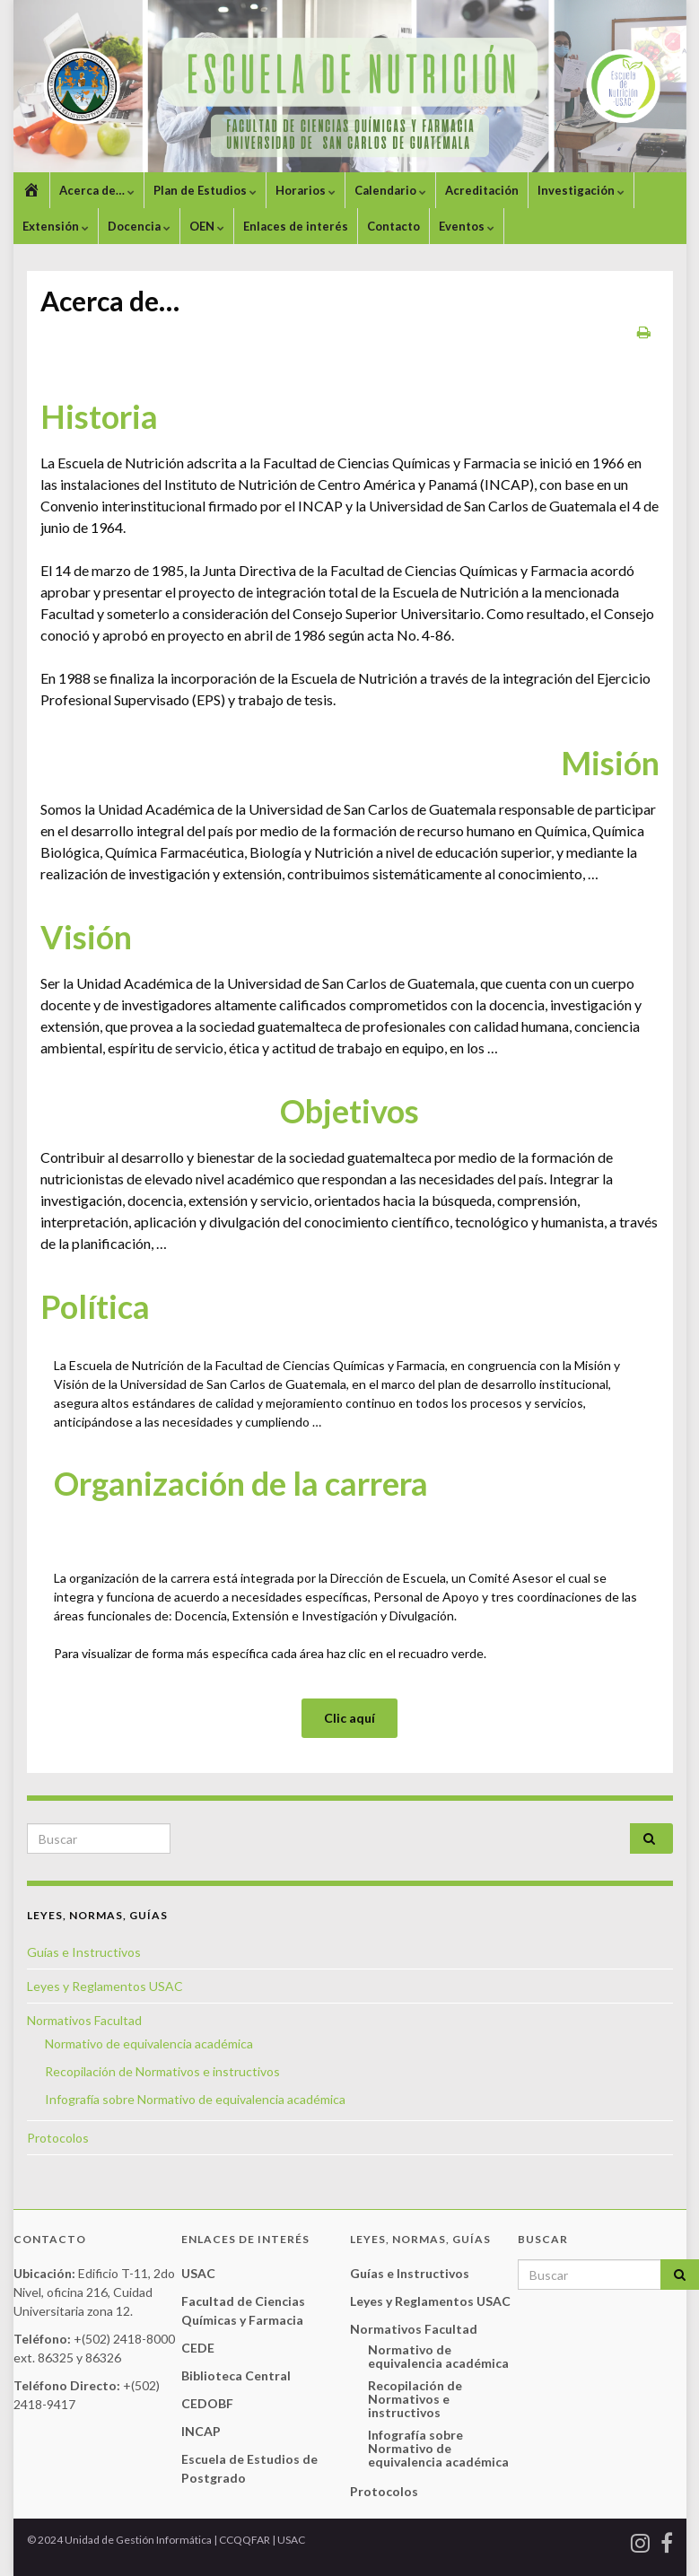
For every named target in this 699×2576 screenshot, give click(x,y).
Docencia (139, 226)
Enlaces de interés (295, 226)
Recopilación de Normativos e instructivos (162, 2071)
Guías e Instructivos (84, 1952)
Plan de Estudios (205, 190)
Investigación (581, 190)
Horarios (305, 190)
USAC (198, 2273)
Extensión (55, 226)
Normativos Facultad (84, 2020)
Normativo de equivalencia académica (149, 2043)
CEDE (197, 2347)
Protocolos (58, 2137)
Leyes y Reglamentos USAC (105, 1986)
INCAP (201, 2431)
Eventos (466, 226)
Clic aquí (349, 1717)
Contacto (393, 226)
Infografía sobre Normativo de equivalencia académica (195, 2099)
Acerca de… (97, 190)
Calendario (390, 190)
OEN (206, 226)
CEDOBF (207, 2403)
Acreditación (482, 190)
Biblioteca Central (236, 2375)
